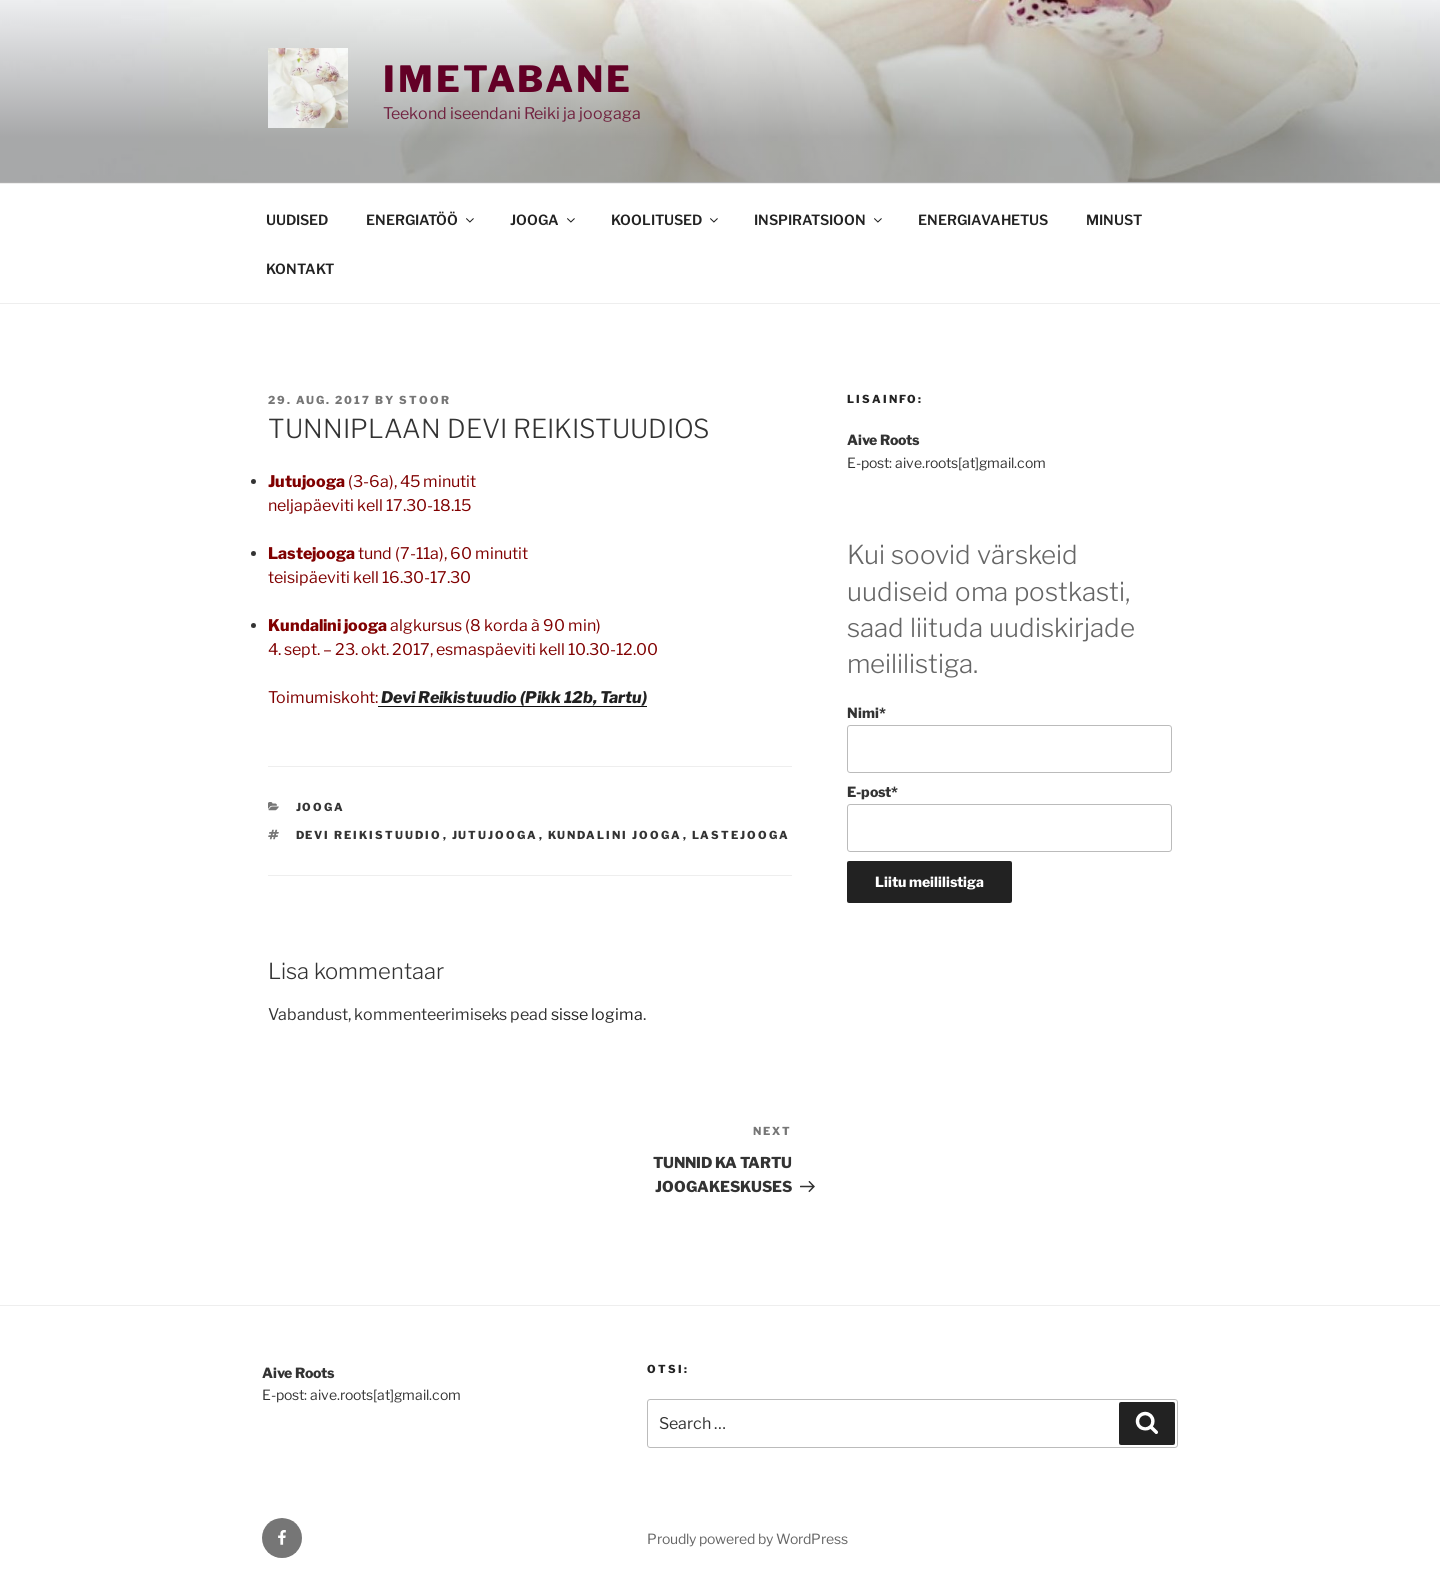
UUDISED (297, 219)
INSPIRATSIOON (819, 219)
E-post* (1009, 817)
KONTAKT (300, 268)
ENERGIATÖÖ (421, 219)
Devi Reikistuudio (369, 835)
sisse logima (597, 1014)
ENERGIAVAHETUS (983, 219)
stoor (425, 400)
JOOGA (544, 219)
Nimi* (1009, 738)
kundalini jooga (615, 835)
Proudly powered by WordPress (747, 1538)
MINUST (1114, 219)
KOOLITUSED (666, 219)
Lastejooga (741, 835)
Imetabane (508, 79)
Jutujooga (495, 835)
